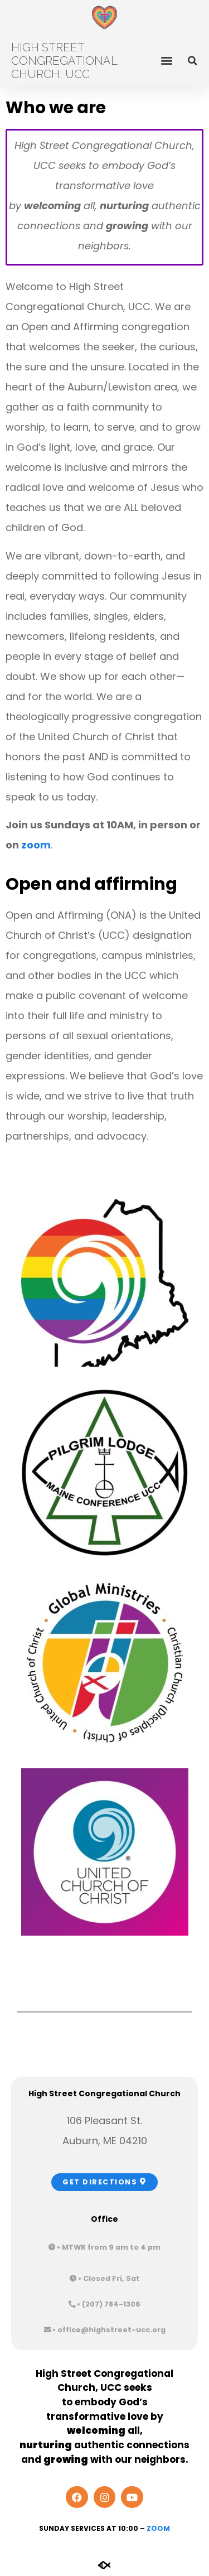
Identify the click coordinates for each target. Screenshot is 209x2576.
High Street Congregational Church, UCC (64, 61)
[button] (166, 60)
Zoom (158, 2528)
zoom (36, 845)
